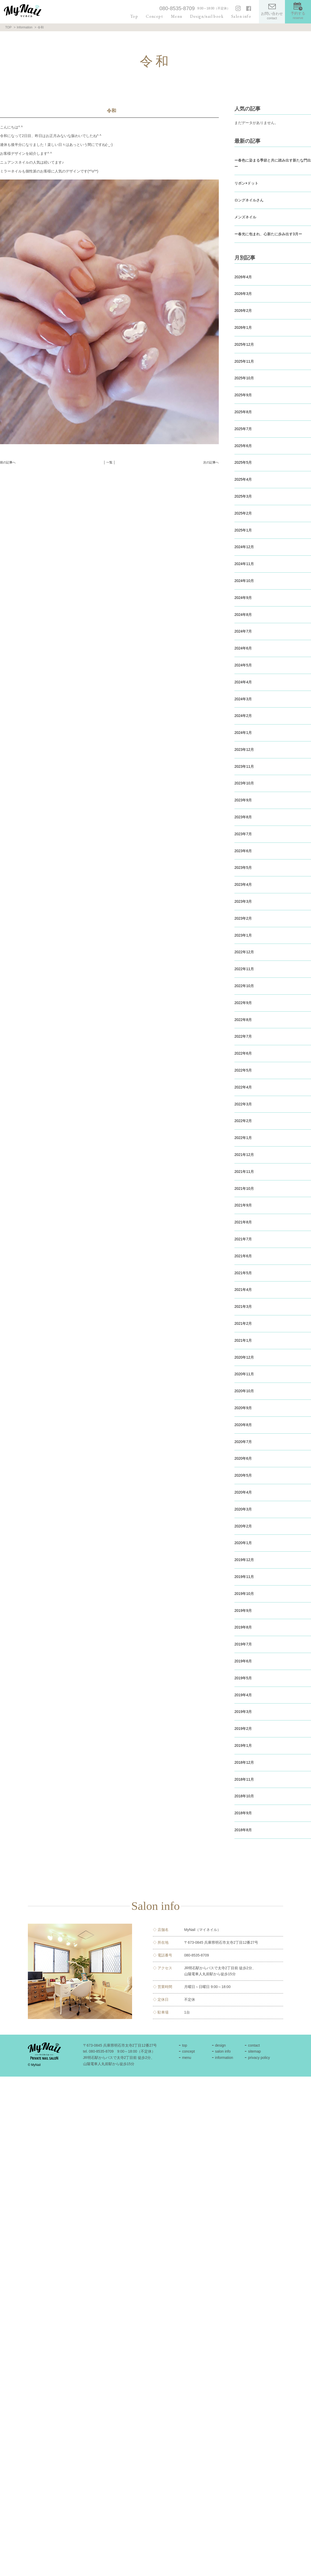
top (184, 2045)
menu (186, 2057)
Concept (154, 16)
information (224, 2057)
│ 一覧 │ (109, 462)
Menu (176, 16)
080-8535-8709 (177, 8)
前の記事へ (8, 462)
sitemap (254, 2051)
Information (24, 27)
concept (188, 2051)
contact (254, 2045)
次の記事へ (211, 462)
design (220, 2045)
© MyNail (34, 2065)
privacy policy (259, 2057)
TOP (8, 27)
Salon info (241, 16)
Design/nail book (206, 16)
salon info (223, 2051)
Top (134, 16)
